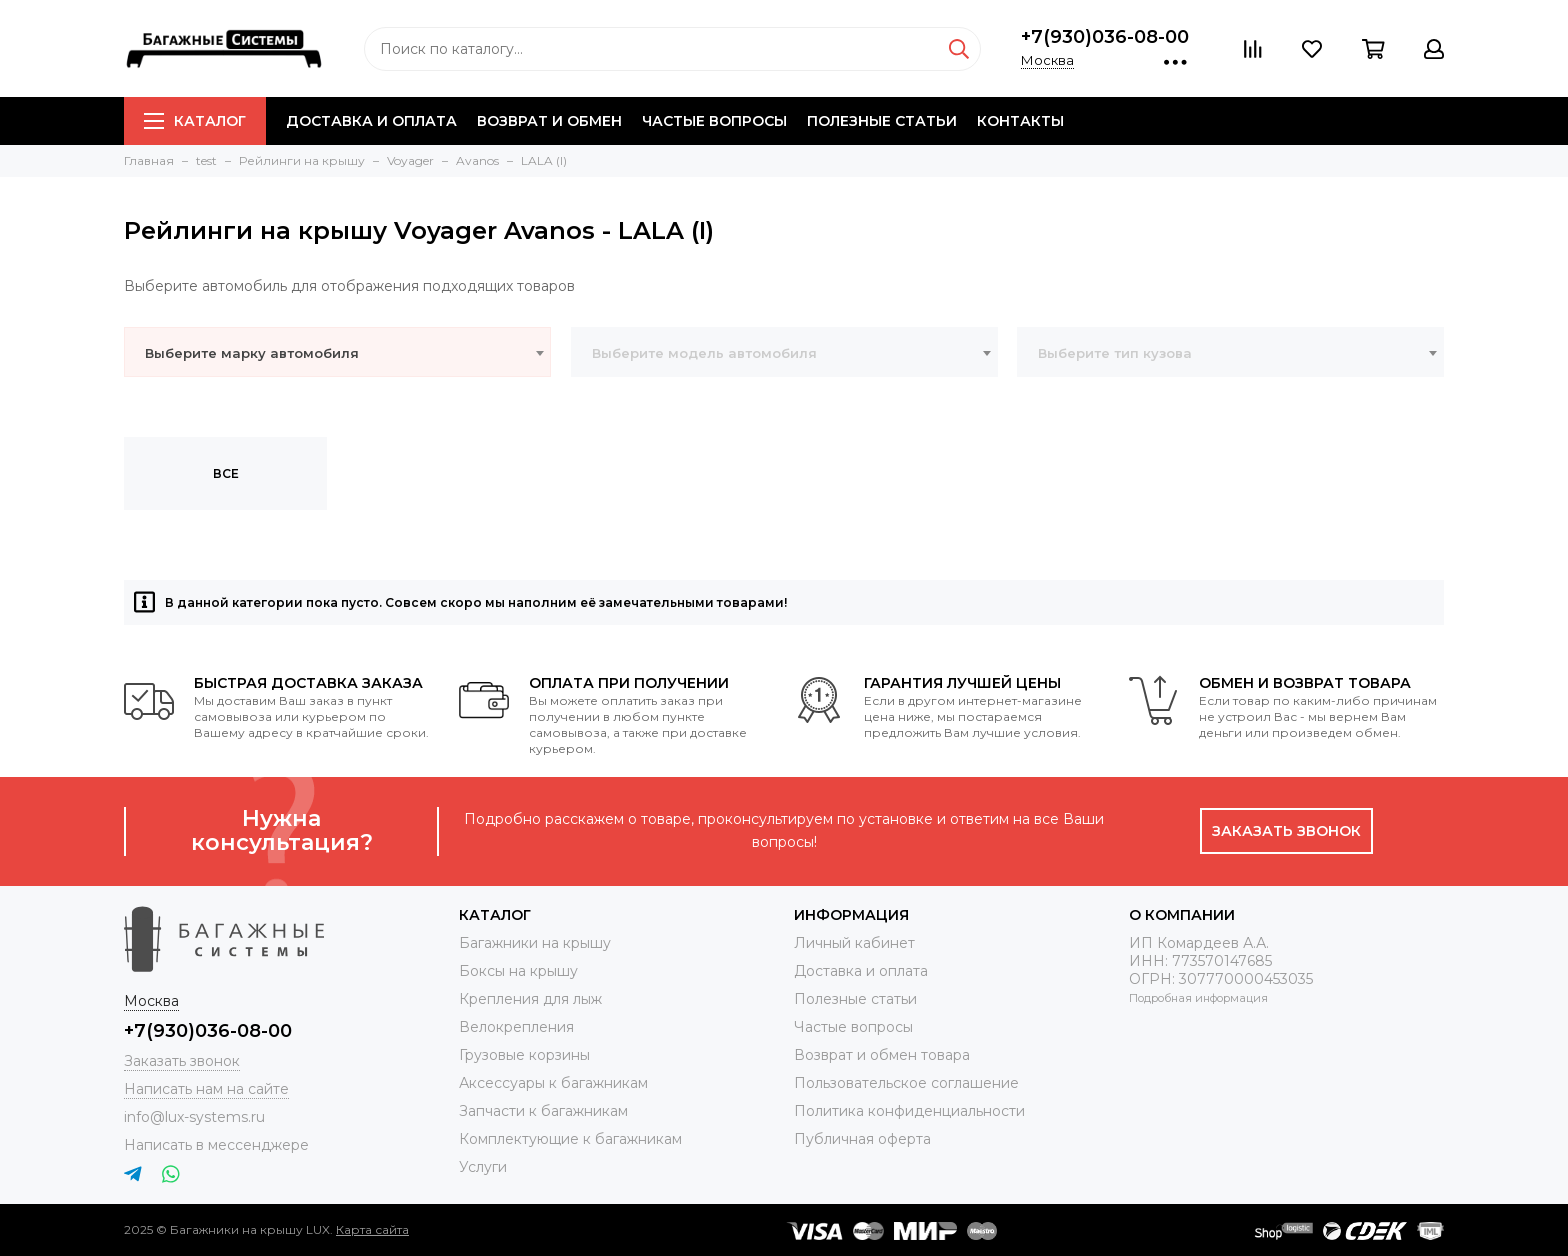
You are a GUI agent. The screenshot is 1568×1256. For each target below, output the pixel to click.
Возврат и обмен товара (882, 1055)
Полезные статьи (882, 121)
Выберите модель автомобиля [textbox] (704, 353)
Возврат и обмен (549, 121)
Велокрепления (516, 1027)
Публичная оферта (862, 1139)
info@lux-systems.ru (194, 1117)
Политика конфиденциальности (909, 1111)
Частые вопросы (714, 121)
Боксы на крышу (518, 971)
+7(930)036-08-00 (1105, 37)
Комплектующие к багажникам (570, 1139)
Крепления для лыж (530, 999)
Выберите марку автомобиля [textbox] (252, 353)
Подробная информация (1198, 998)
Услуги (483, 1167)
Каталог (195, 121)
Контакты (1020, 121)
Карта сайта (372, 1229)
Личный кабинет (854, 943)
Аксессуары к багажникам (553, 1083)
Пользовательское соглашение (906, 1083)
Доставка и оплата (371, 121)
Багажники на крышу (535, 943)
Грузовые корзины (524, 1055)
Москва (1047, 60)
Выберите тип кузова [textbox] (1115, 353)
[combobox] (337, 352)
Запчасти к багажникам (543, 1111)
